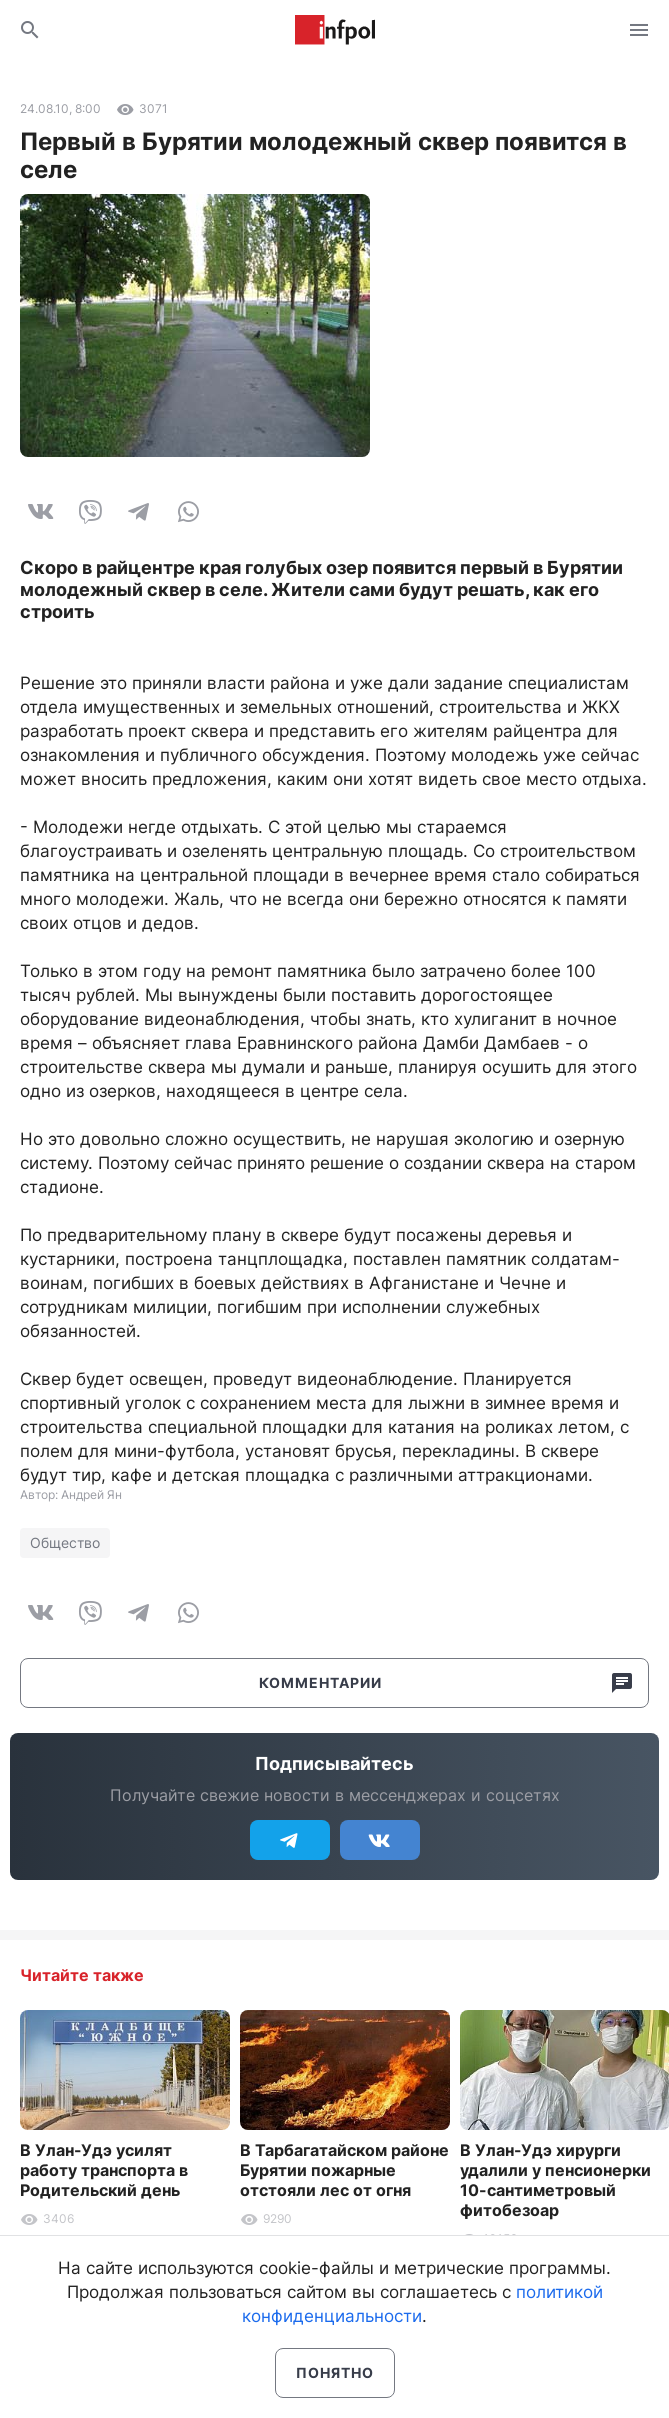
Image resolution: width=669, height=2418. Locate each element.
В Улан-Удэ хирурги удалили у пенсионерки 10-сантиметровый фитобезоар (555, 2180)
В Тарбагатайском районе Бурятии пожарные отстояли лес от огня (344, 2170)
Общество (65, 1542)
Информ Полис (335, 30)
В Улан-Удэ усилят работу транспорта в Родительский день (104, 2170)
